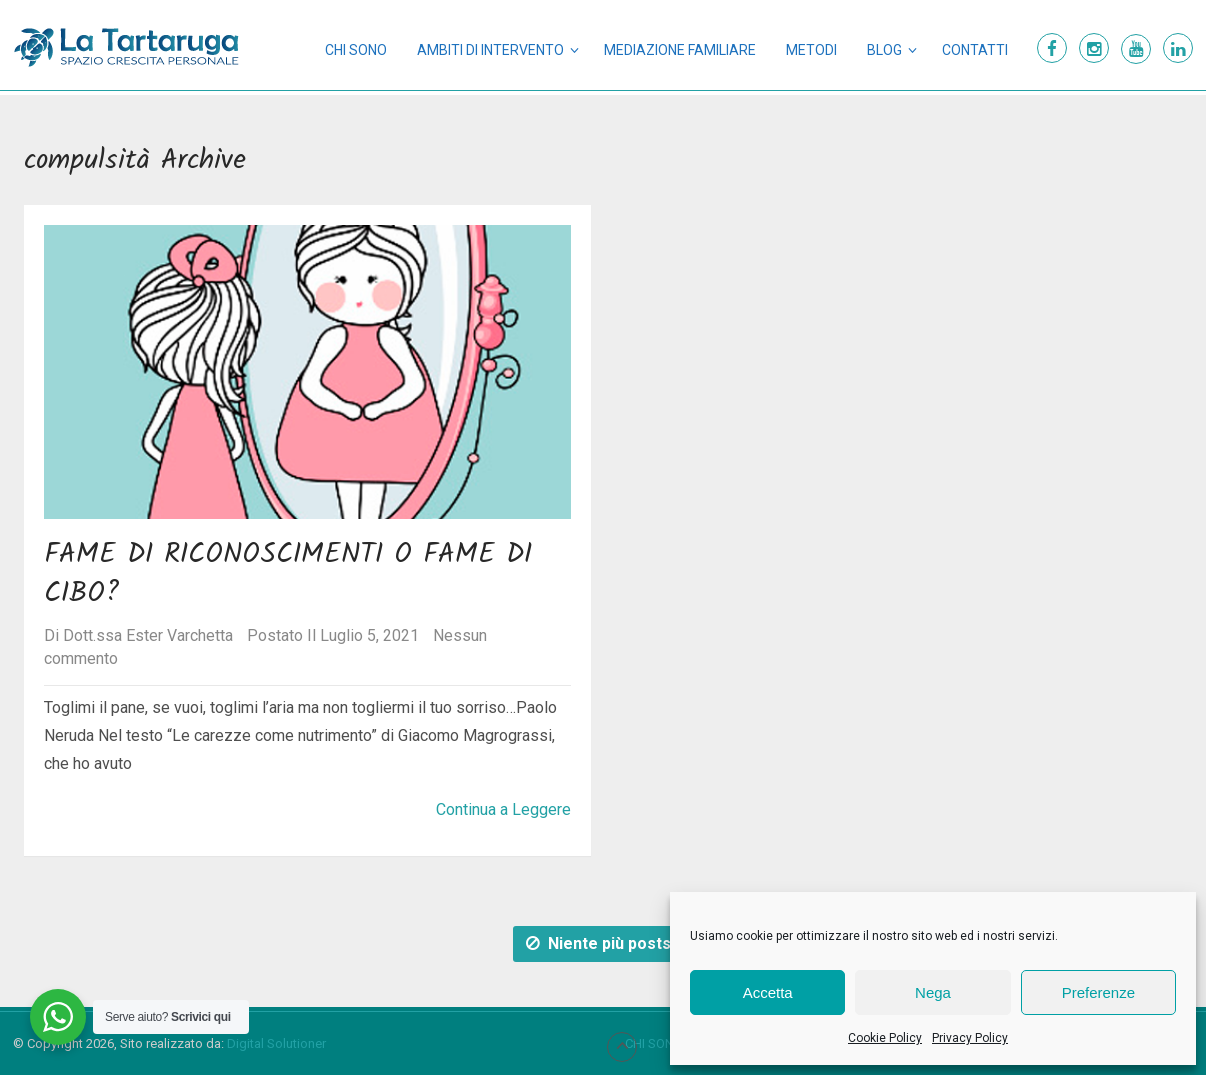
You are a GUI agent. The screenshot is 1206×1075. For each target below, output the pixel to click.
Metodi (811, 50)
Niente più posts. (600, 943)
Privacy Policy (970, 1038)
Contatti (975, 50)
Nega (933, 992)
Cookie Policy (885, 1038)
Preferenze (1098, 992)
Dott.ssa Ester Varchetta (148, 635)
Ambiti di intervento (490, 50)
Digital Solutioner (276, 1043)
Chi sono (356, 50)
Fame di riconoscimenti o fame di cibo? (288, 574)
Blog (884, 50)
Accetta (768, 992)
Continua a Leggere (503, 809)
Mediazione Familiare (680, 50)
